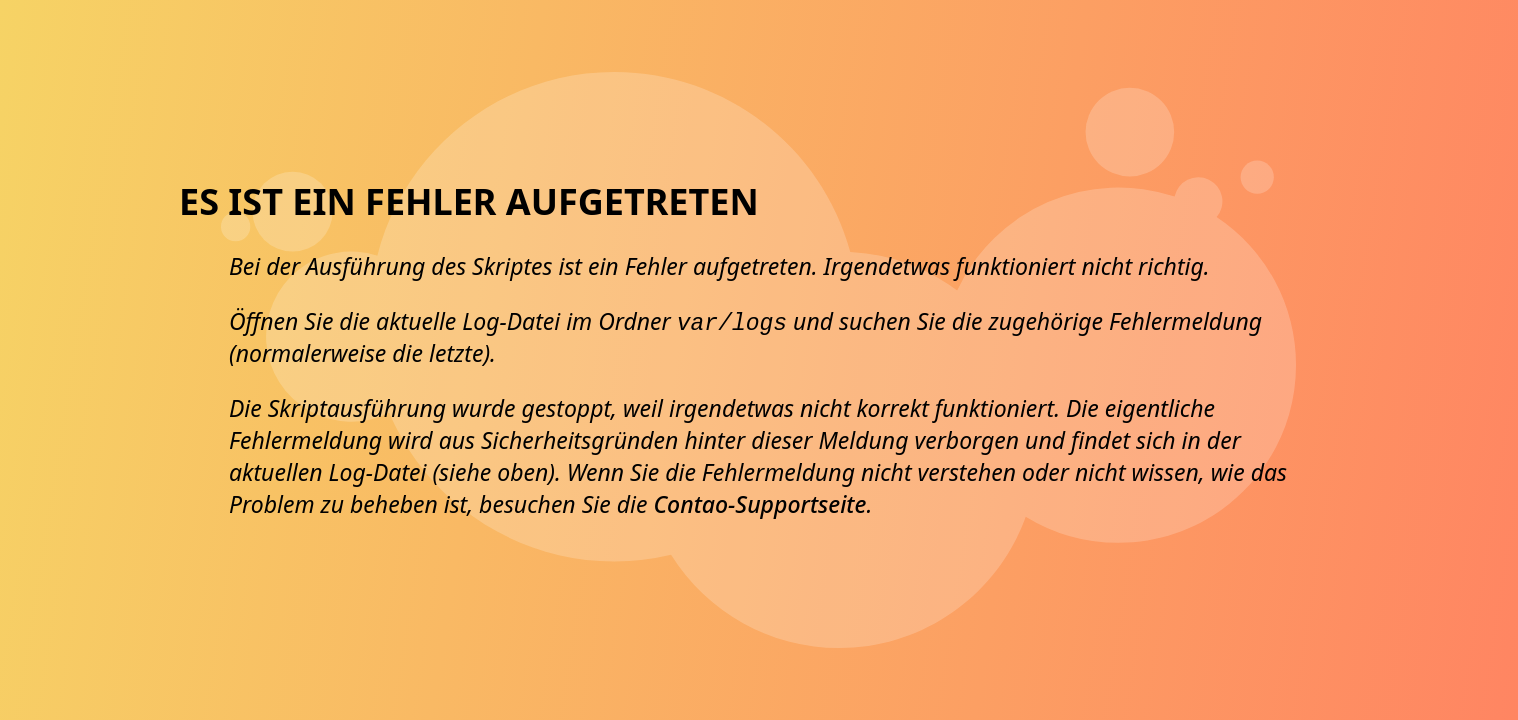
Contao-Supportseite (759, 504)
